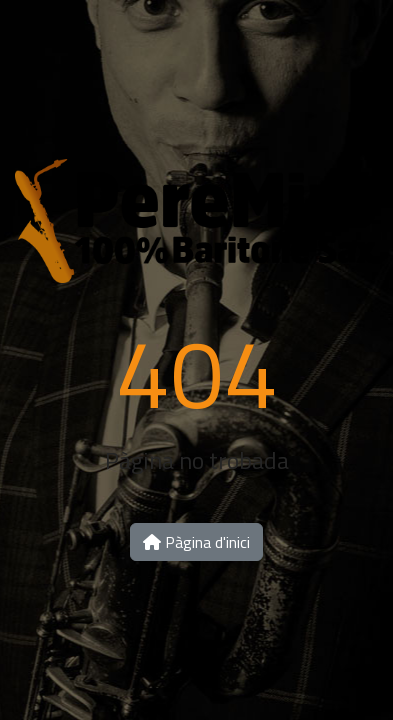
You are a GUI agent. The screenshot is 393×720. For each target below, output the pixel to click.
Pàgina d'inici (196, 542)
